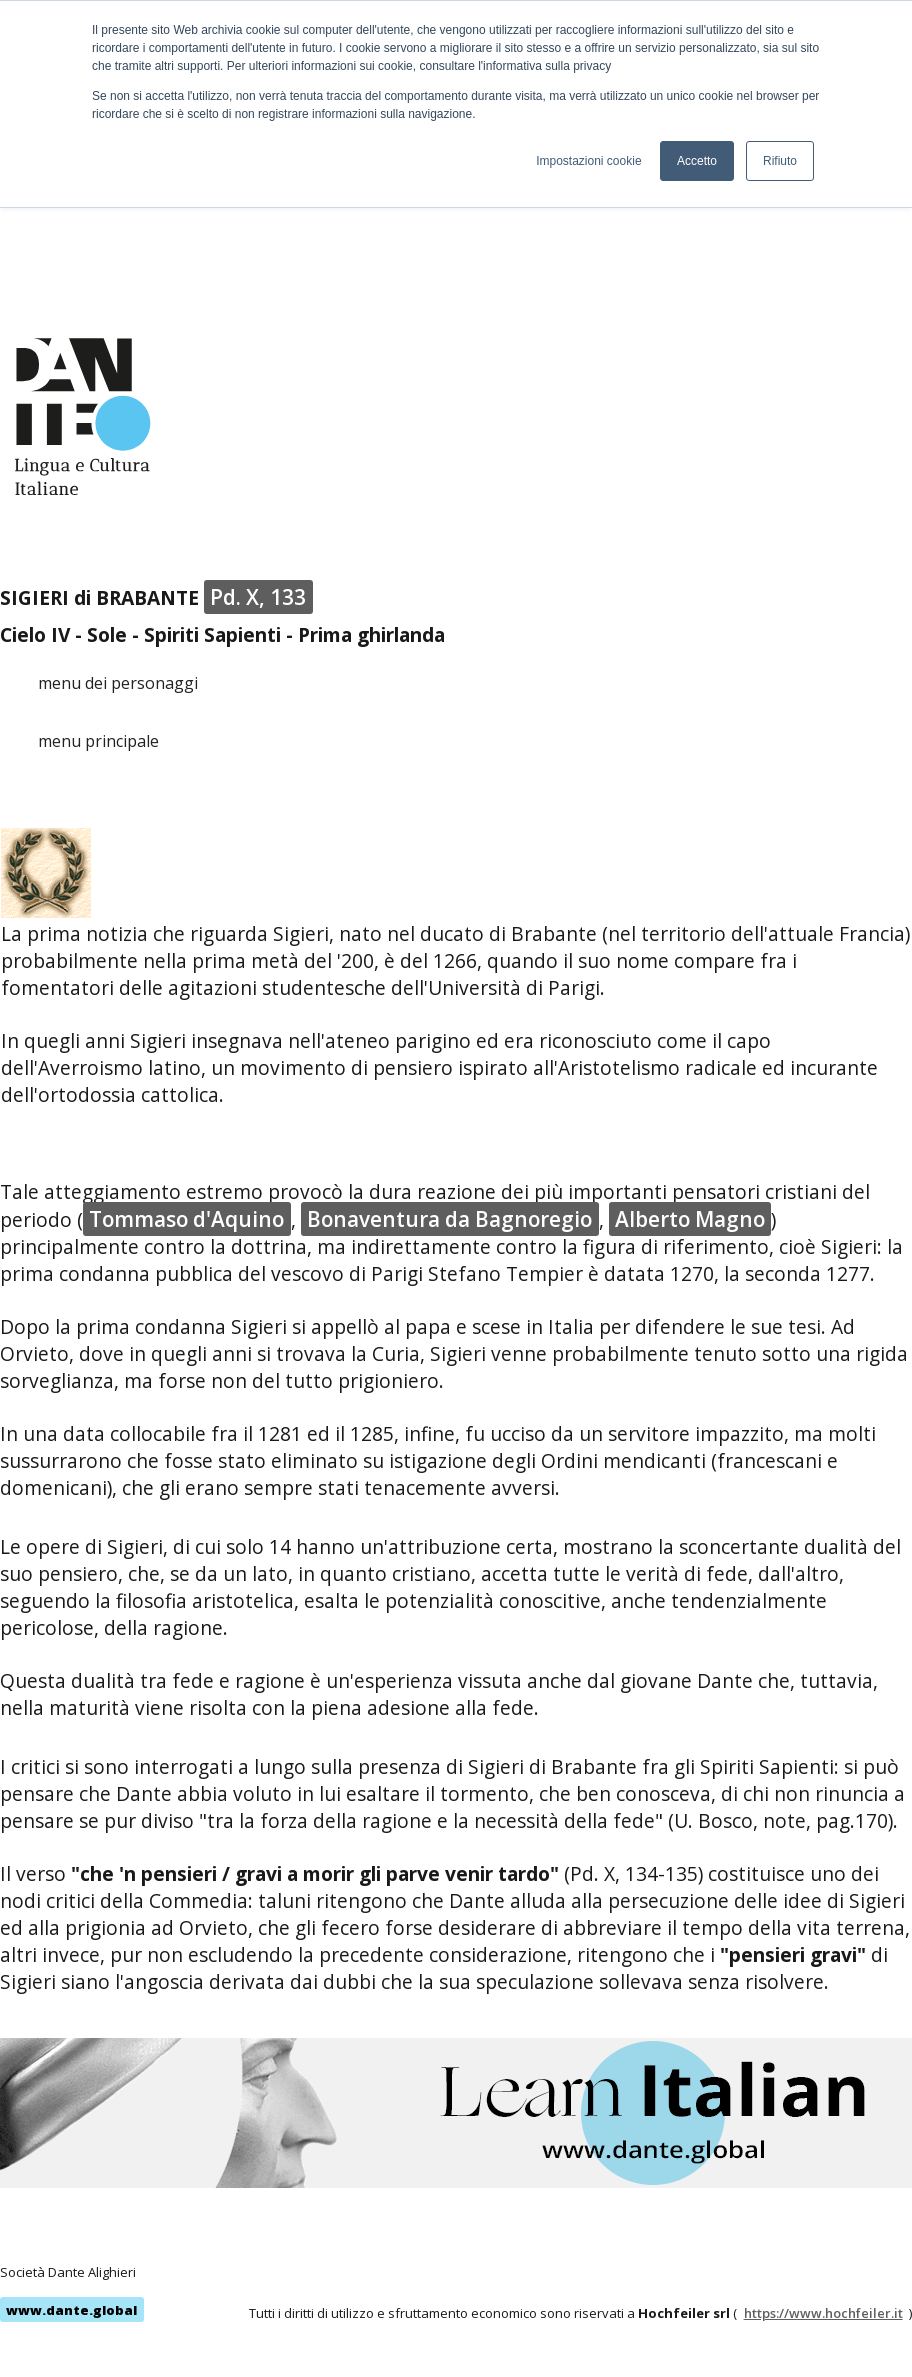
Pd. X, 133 (258, 597)
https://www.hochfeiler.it (823, 2313)
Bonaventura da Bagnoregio (449, 1219)
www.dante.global (71, 2310)
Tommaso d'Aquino (186, 1219)
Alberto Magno (690, 1219)
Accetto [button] (697, 161)
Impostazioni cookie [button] (588, 161)
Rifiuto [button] (780, 161)
